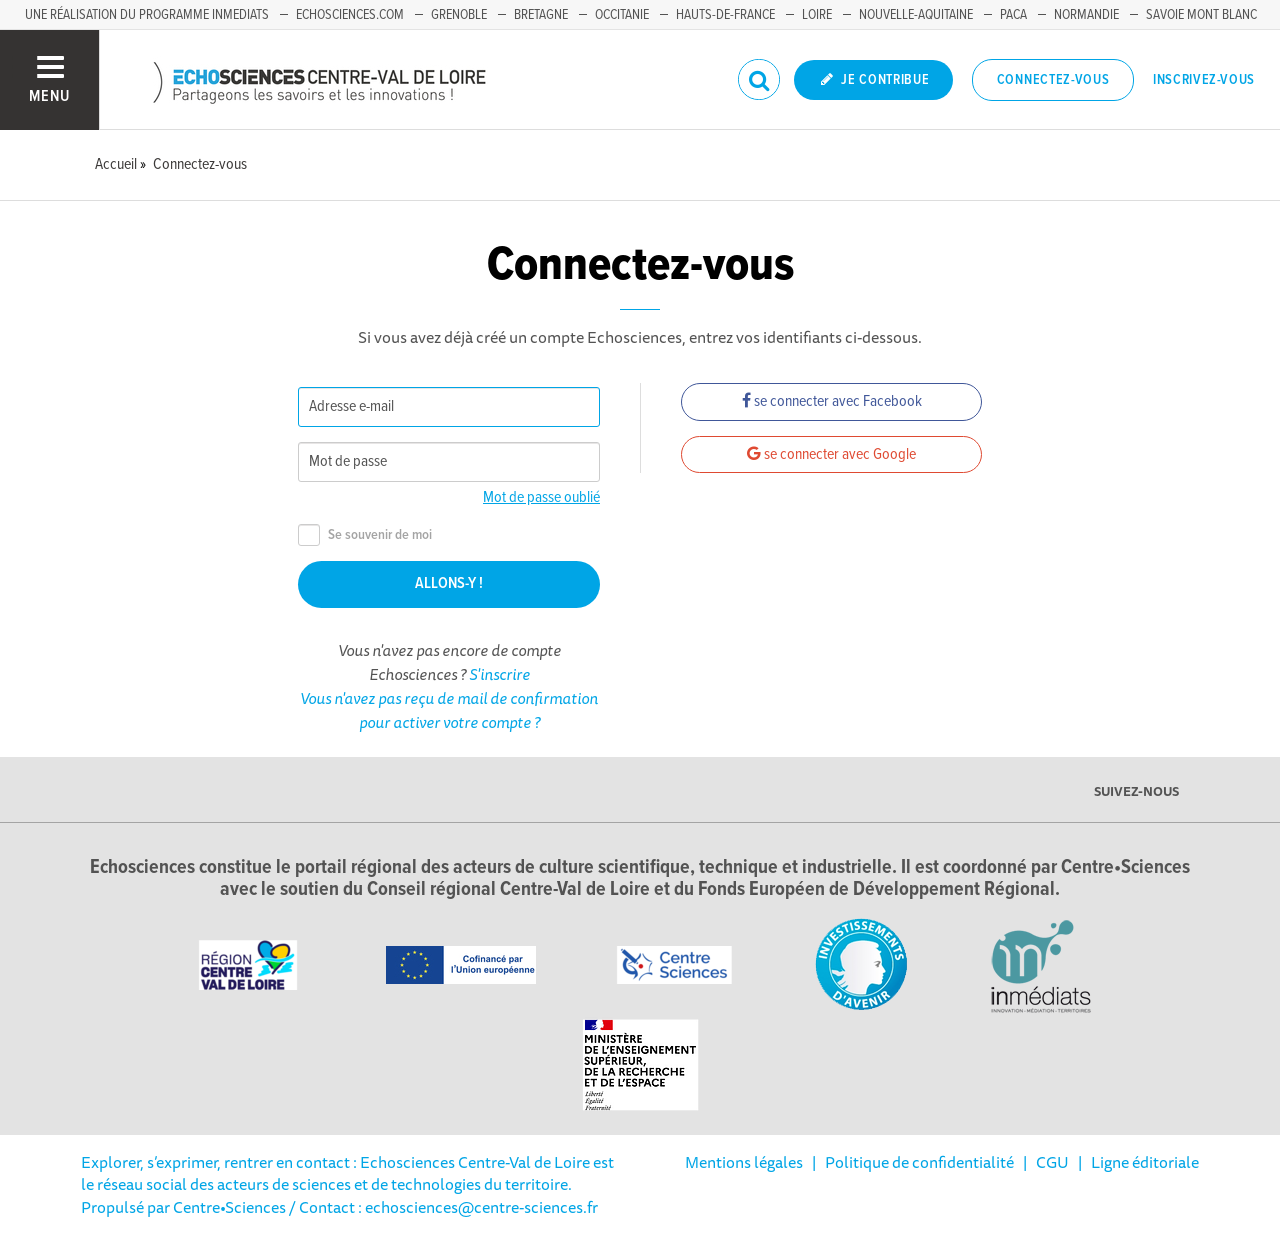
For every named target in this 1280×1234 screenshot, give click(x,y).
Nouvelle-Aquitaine (916, 15)
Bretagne (541, 15)
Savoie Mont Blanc (1201, 15)
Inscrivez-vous (1204, 80)
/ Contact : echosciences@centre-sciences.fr (442, 1207)
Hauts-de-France (725, 15)
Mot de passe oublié (541, 497)
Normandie (1086, 15)
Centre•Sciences (229, 1207)
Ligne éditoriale (1145, 1162)
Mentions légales (744, 1162)
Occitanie (622, 15)
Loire (817, 15)
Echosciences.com (350, 15)
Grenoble (459, 15)
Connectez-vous (1053, 80)
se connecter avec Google (831, 454)
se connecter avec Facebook (832, 401)
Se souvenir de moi (365, 535)
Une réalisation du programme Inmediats (147, 15)
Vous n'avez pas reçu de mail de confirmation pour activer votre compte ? (449, 710)
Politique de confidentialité (919, 1162)
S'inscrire (499, 674)
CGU (1052, 1162)
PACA (1013, 15)
